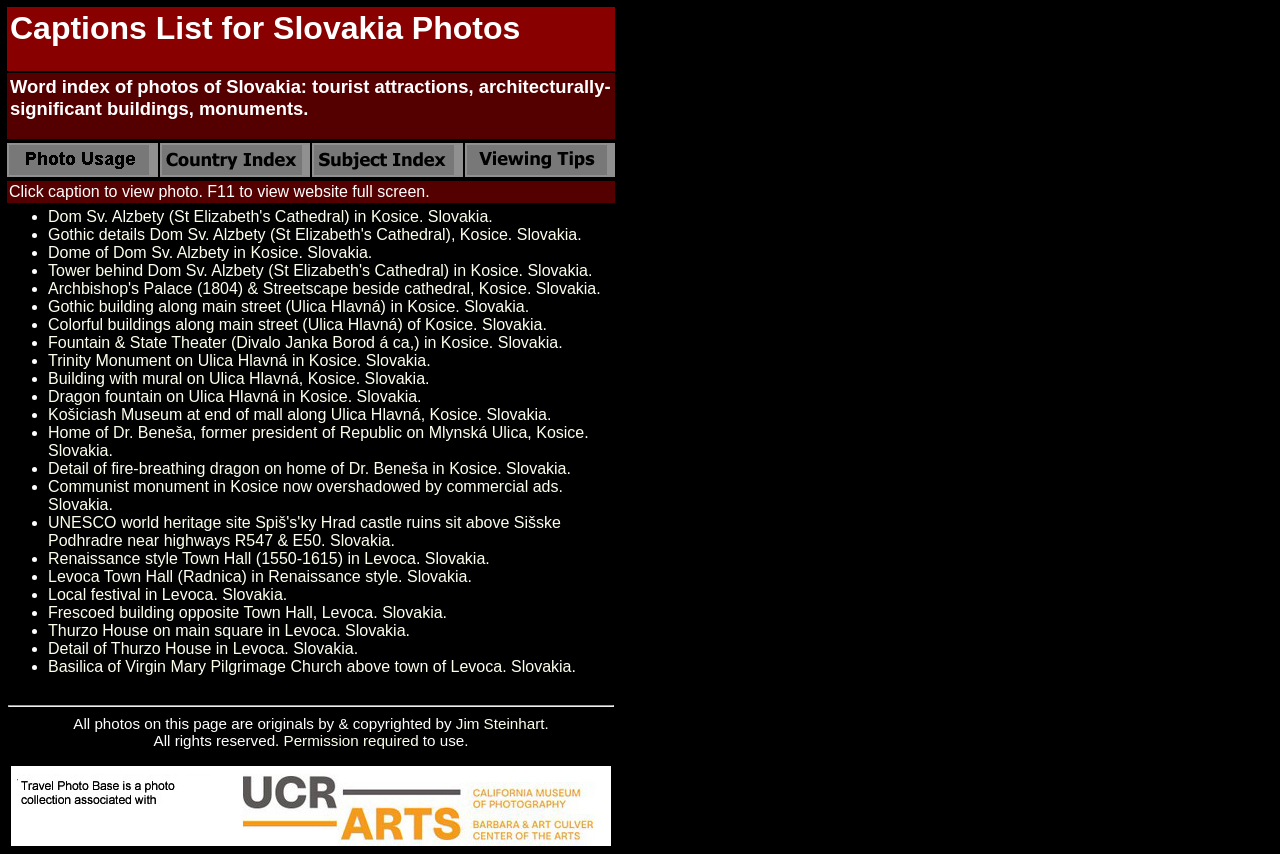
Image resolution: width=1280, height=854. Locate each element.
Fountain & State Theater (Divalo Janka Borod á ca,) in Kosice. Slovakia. (305, 342)
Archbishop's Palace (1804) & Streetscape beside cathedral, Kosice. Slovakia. (324, 288)
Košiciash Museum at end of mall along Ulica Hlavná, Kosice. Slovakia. (299, 414)
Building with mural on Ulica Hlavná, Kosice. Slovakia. (239, 378)
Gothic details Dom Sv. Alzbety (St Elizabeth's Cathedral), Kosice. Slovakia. (315, 234)
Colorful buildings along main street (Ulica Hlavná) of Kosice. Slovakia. (297, 324)
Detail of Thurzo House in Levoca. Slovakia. (203, 648)
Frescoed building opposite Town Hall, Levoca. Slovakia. (247, 612)
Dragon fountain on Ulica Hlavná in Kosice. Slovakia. (235, 396)
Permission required (351, 740)
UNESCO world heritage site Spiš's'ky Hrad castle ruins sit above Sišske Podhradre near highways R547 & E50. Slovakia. (304, 531)
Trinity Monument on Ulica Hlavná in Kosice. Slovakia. (239, 360)
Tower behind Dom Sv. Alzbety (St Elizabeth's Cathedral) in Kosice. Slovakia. (320, 270)
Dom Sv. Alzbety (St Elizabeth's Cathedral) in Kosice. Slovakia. (270, 216)
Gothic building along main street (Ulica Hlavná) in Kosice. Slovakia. (288, 306)
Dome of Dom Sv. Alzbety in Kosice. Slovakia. (210, 252)
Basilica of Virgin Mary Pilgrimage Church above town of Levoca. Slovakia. (312, 666)
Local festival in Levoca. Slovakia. (167, 594)
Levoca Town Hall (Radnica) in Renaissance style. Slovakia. (260, 576)
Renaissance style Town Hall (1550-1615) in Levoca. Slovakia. (269, 558)
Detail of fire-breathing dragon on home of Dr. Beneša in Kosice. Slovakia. (309, 468)
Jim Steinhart (500, 723)
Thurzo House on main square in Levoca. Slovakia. (229, 630)
